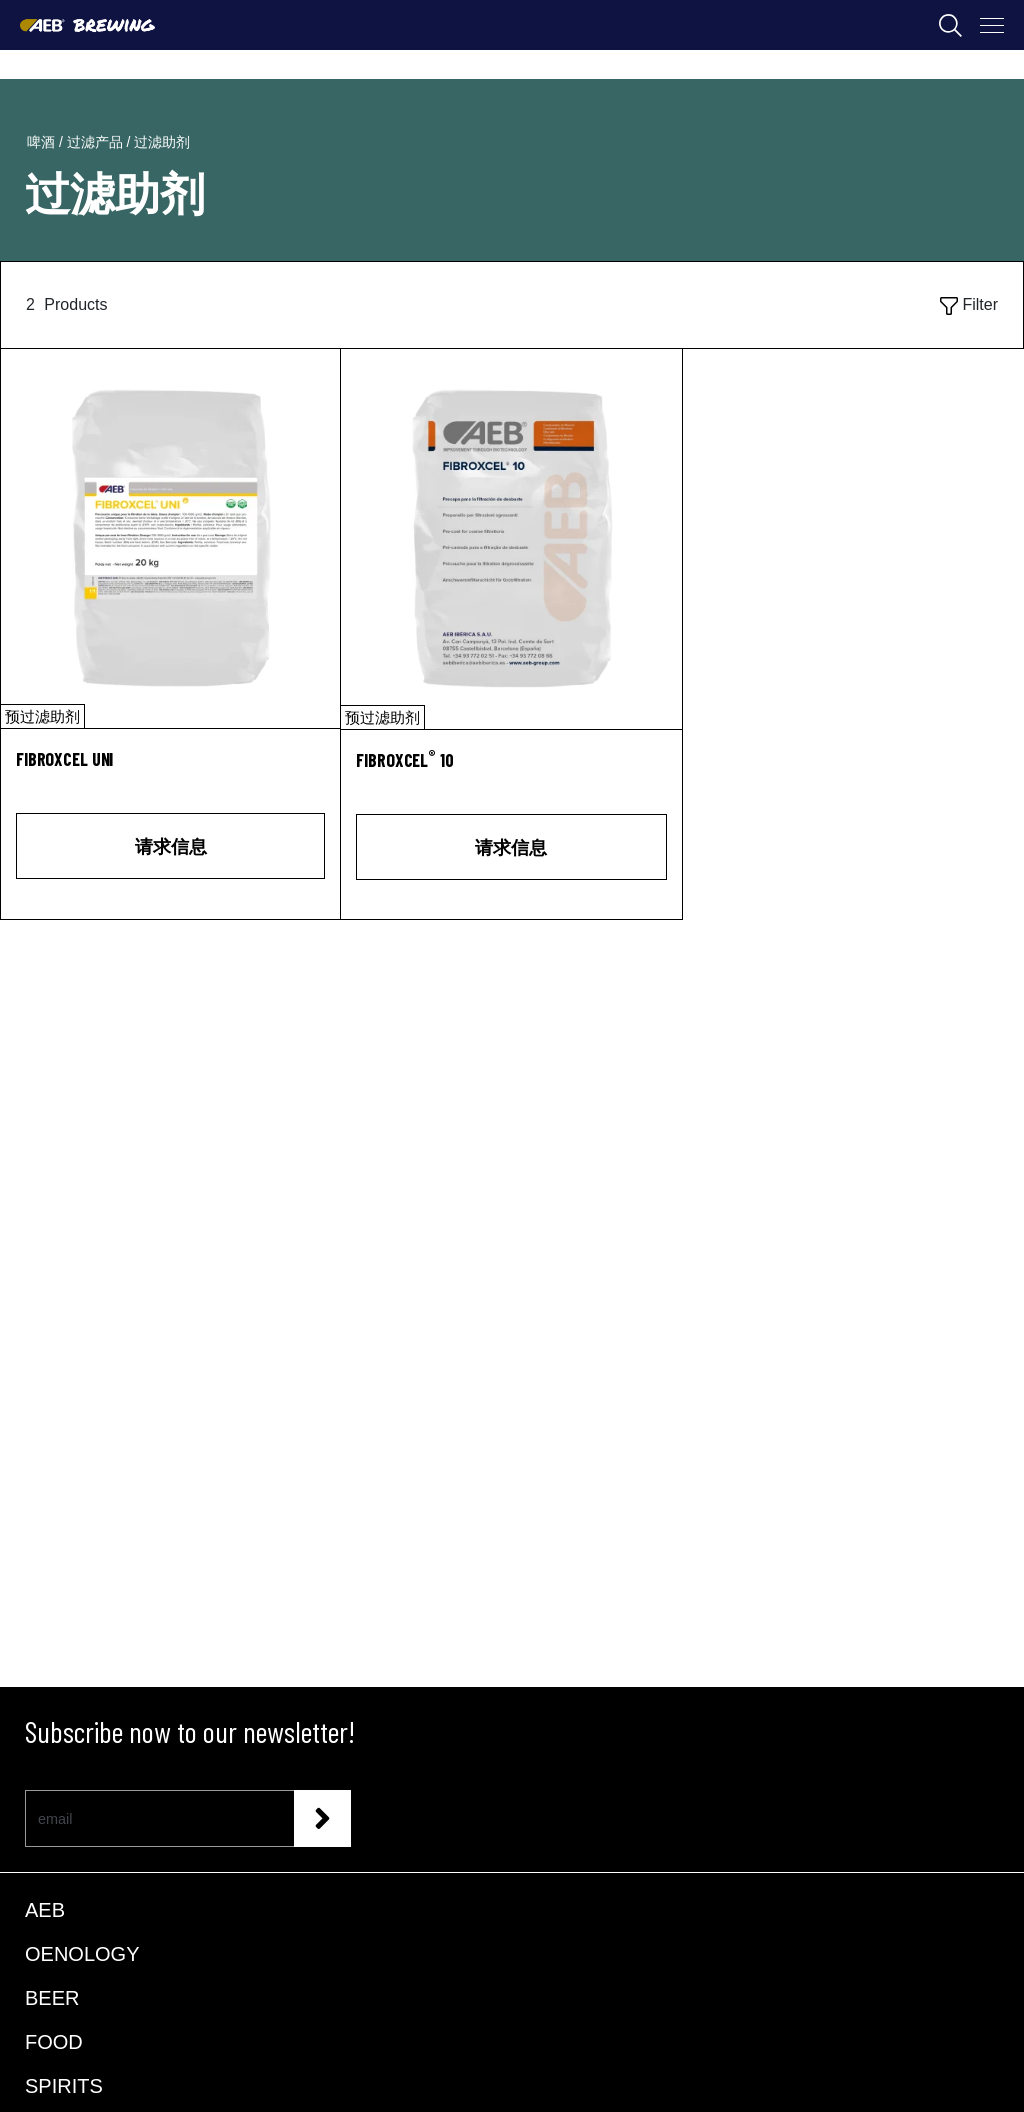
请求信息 (171, 846)
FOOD (54, 2042)
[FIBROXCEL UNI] (170, 538)
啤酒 (43, 142)
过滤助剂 (162, 142)
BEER (52, 1998)
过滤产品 (97, 142)
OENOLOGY (82, 1954)
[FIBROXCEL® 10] (511, 539)
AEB (45, 1910)
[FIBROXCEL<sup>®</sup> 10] (511, 771)
